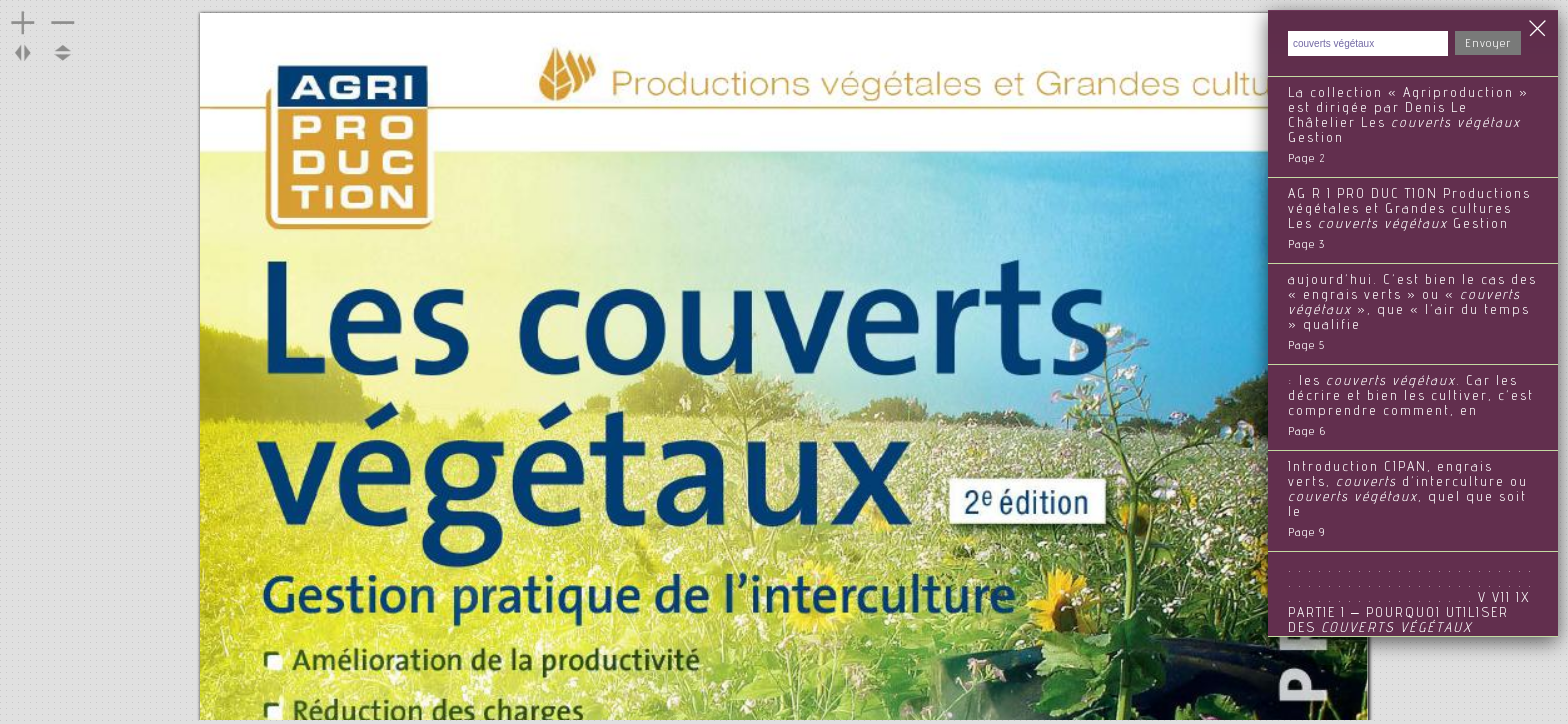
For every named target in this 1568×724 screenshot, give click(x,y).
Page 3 (1306, 245)
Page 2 (1307, 159)
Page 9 (1307, 533)
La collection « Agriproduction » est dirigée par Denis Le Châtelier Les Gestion (1408, 116)
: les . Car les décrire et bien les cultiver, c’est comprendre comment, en (1411, 397)
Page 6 (1307, 432)
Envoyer (1488, 44)
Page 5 (1306, 346)
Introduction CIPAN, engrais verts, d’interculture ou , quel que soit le (1408, 490)
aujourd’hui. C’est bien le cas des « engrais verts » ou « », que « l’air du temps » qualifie (1412, 303)
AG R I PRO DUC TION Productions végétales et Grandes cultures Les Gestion (1409, 210)
